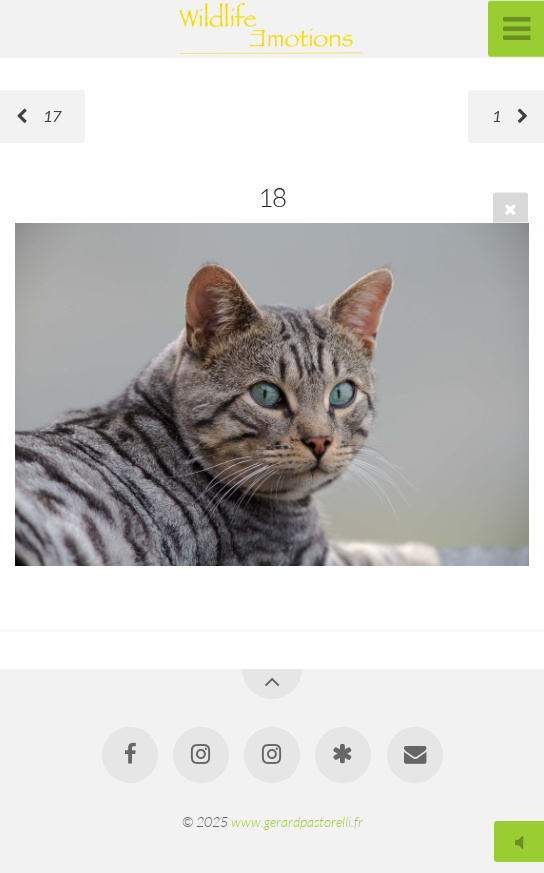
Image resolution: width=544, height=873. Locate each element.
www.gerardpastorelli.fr (297, 821)
